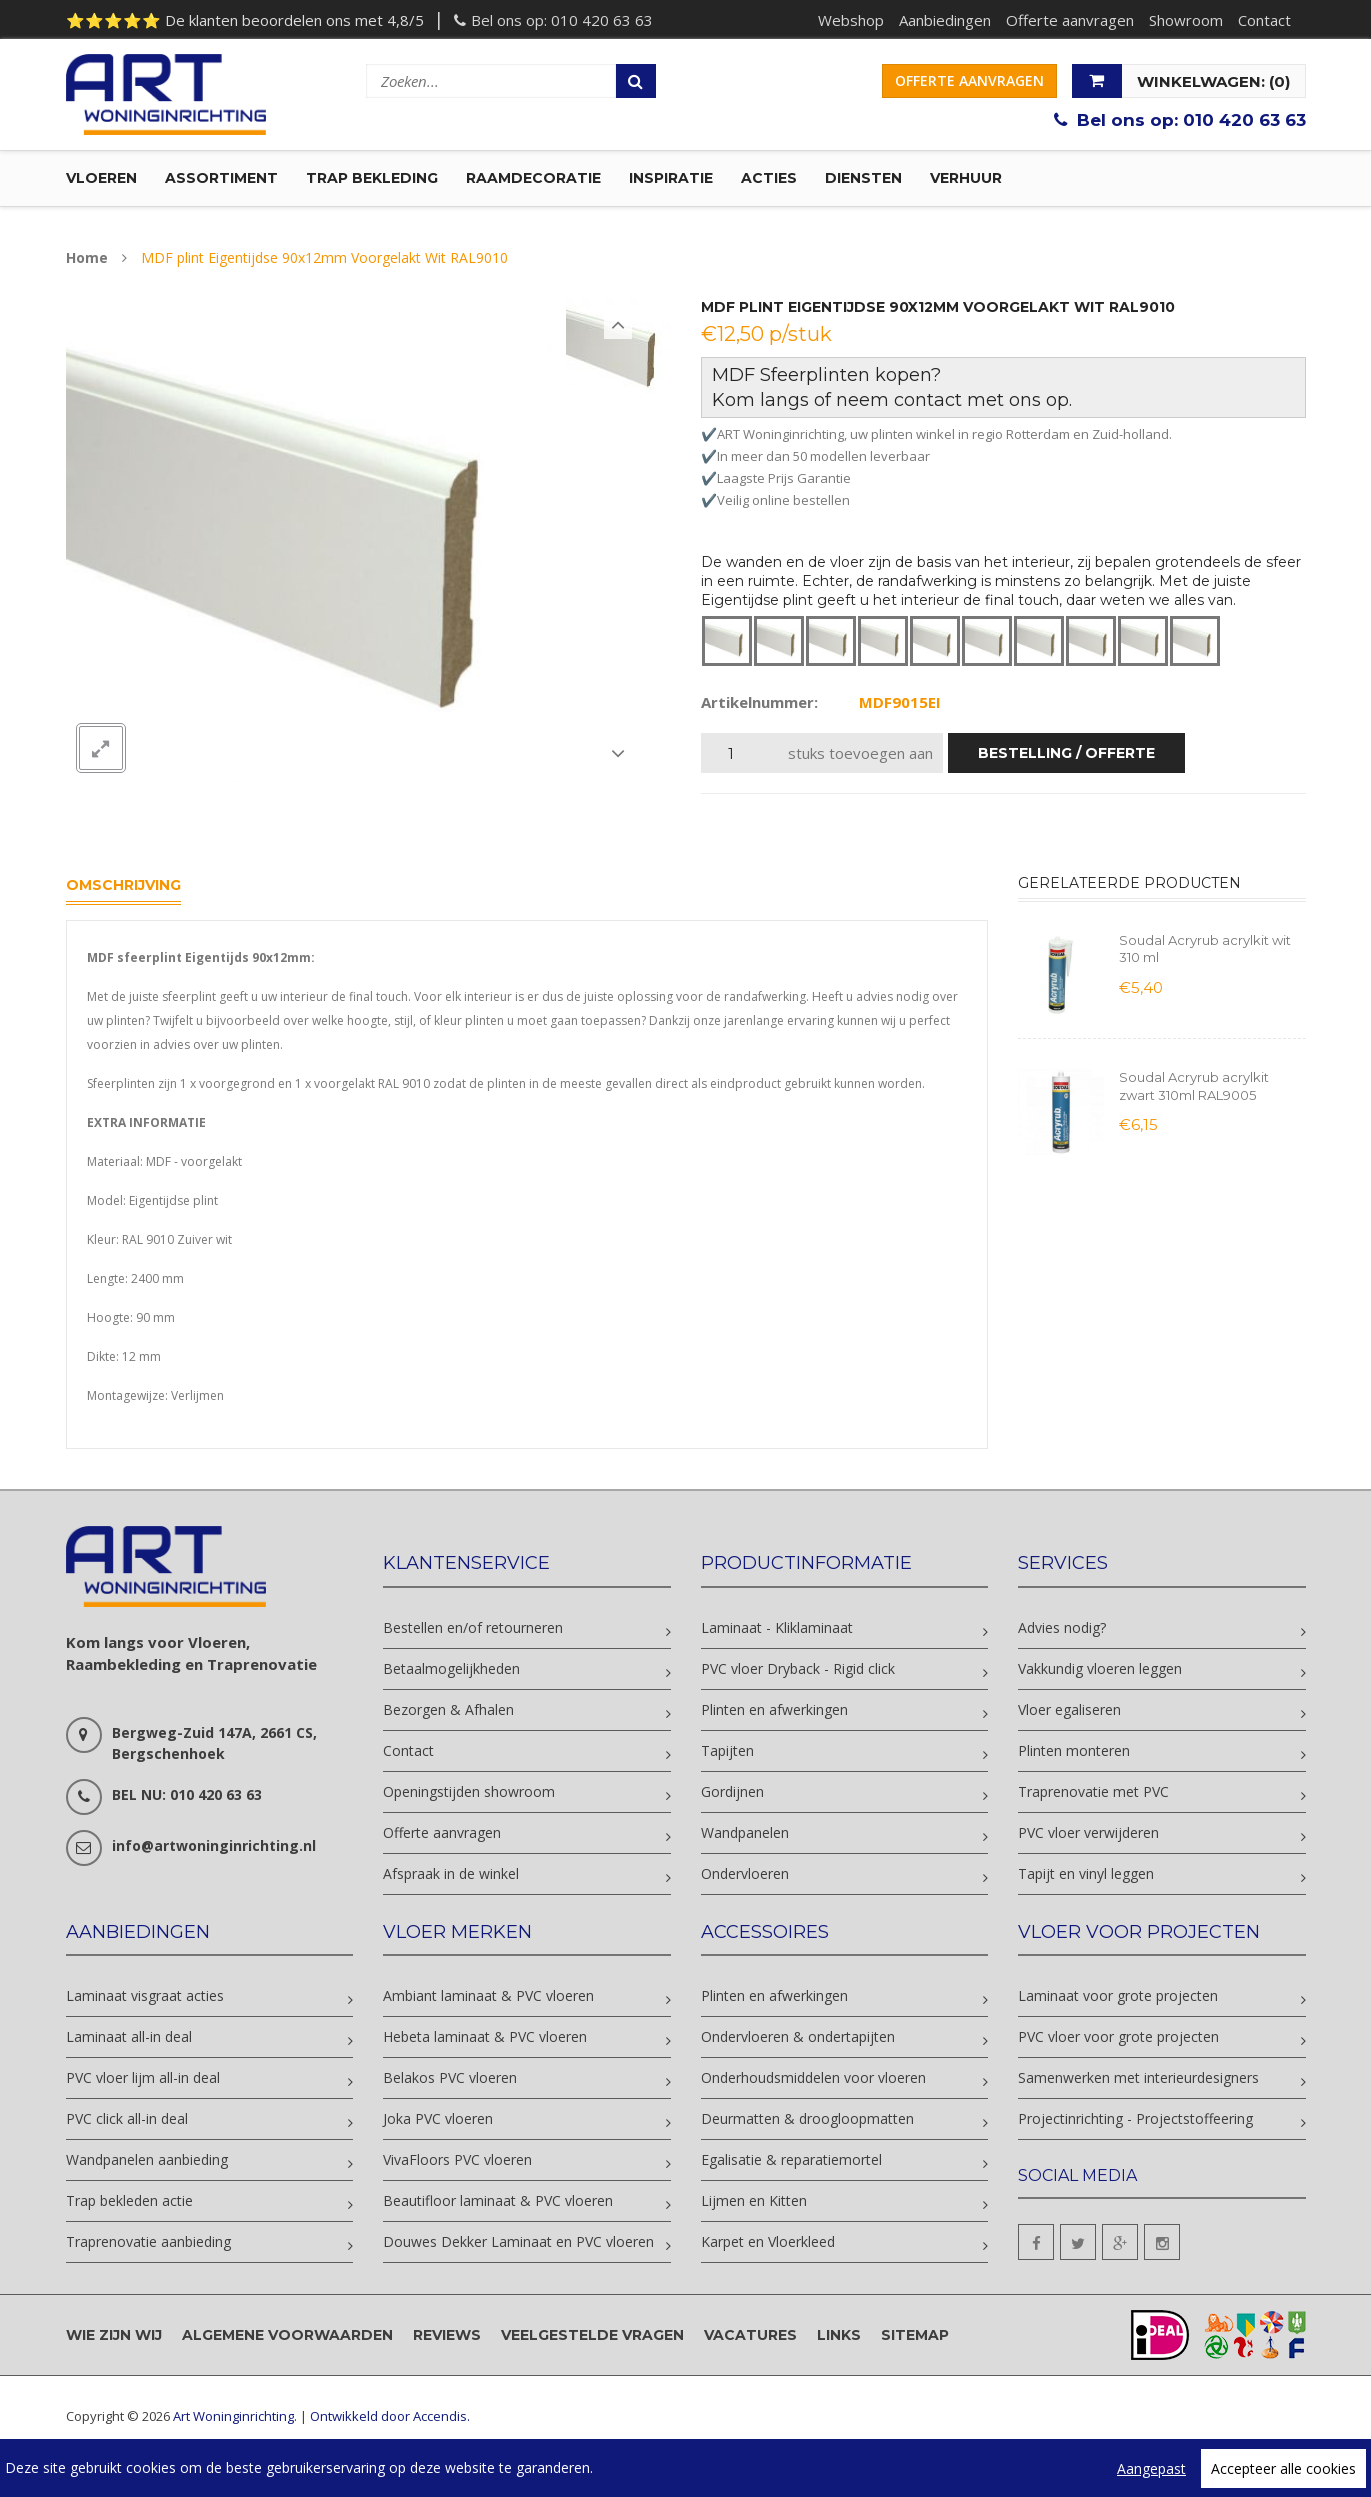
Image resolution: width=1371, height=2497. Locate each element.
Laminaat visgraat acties (145, 1995)
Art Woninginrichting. (235, 2416)
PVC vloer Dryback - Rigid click (798, 1668)
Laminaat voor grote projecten (1118, 1995)
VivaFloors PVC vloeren (457, 2159)
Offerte (969, 80)
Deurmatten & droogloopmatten (807, 2118)
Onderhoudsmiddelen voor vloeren (813, 2077)
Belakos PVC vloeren (450, 2077)
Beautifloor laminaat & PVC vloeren (498, 2200)
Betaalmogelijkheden (451, 1668)
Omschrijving (123, 885)
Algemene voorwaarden (287, 2335)
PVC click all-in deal (127, 2118)
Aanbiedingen (945, 20)
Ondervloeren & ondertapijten (798, 2036)
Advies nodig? (1062, 1627)
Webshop (851, 20)
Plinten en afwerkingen (774, 1709)
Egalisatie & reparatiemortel (791, 2159)
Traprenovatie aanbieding (148, 2241)
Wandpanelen (745, 1832)
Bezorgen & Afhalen (448, 1709)
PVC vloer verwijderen (1088, 1832)
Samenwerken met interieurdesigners (1138, 2077)
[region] (685, 2468)
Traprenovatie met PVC (1093, 1791)
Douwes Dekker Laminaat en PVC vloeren (518, 2241)
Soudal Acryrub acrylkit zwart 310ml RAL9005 (1194, 1086)
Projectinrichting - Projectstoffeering (1135, 2118)
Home (87, 257)
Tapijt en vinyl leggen (1086, 1873)
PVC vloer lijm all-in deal (143, 2077)
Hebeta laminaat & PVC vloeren (485, 2036)
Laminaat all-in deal (129, 2036)
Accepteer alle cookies (1283, 2468)
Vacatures (750, 2335)
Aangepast (1151, 2468)
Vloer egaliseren (1069, 1709)
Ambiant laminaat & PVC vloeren (488, 1995)
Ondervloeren (745, 1873)
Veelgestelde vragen (592, 2335)
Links (839, 2335)
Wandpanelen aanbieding (147, 2159)
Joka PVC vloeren (438, 2118)
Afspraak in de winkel (451, 1873)
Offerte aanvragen (1070, 20)
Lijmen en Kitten (754, 2200)
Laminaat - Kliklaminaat (777, 1627)
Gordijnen (732, 1791)
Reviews (447, 2335)
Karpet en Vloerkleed (768, 2241)
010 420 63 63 (602, 20)
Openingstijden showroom (469, 1791)
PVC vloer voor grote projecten (1118, 2036)
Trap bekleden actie (129, 2200)
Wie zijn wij (114, 2335)
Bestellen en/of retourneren (473, 1627)
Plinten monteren (1074, 1750)
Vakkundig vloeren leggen (1100, 1668)
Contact (1264, 20)
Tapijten (727, 1750)
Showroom (1186, 20)
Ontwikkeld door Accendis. (390, 2416)
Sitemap (915, 2335)
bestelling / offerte (1066, 753)
